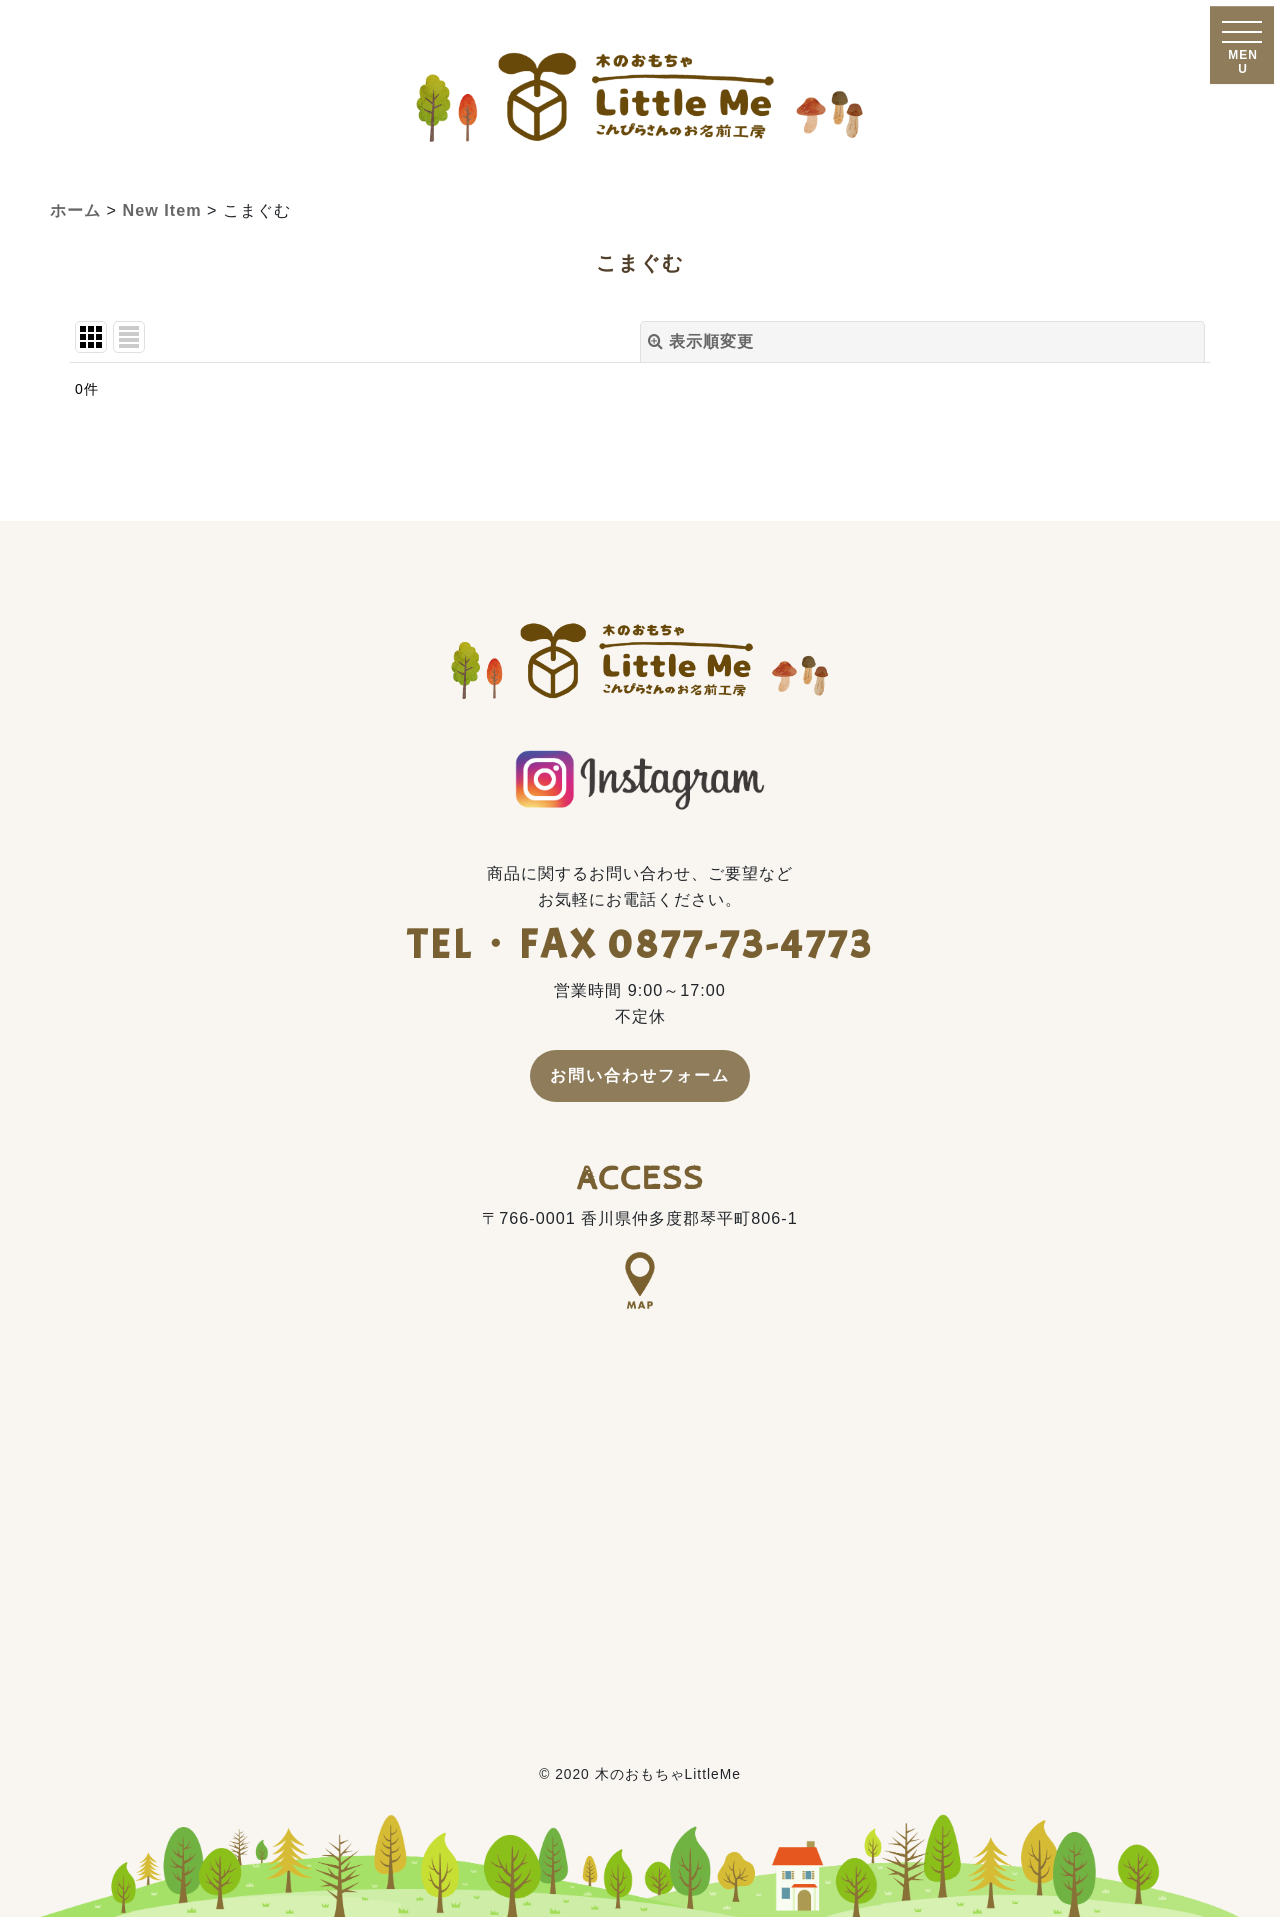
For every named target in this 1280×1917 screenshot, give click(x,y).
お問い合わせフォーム (640, 1075)
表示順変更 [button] (701, 341)
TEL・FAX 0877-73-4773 (640, 944)
